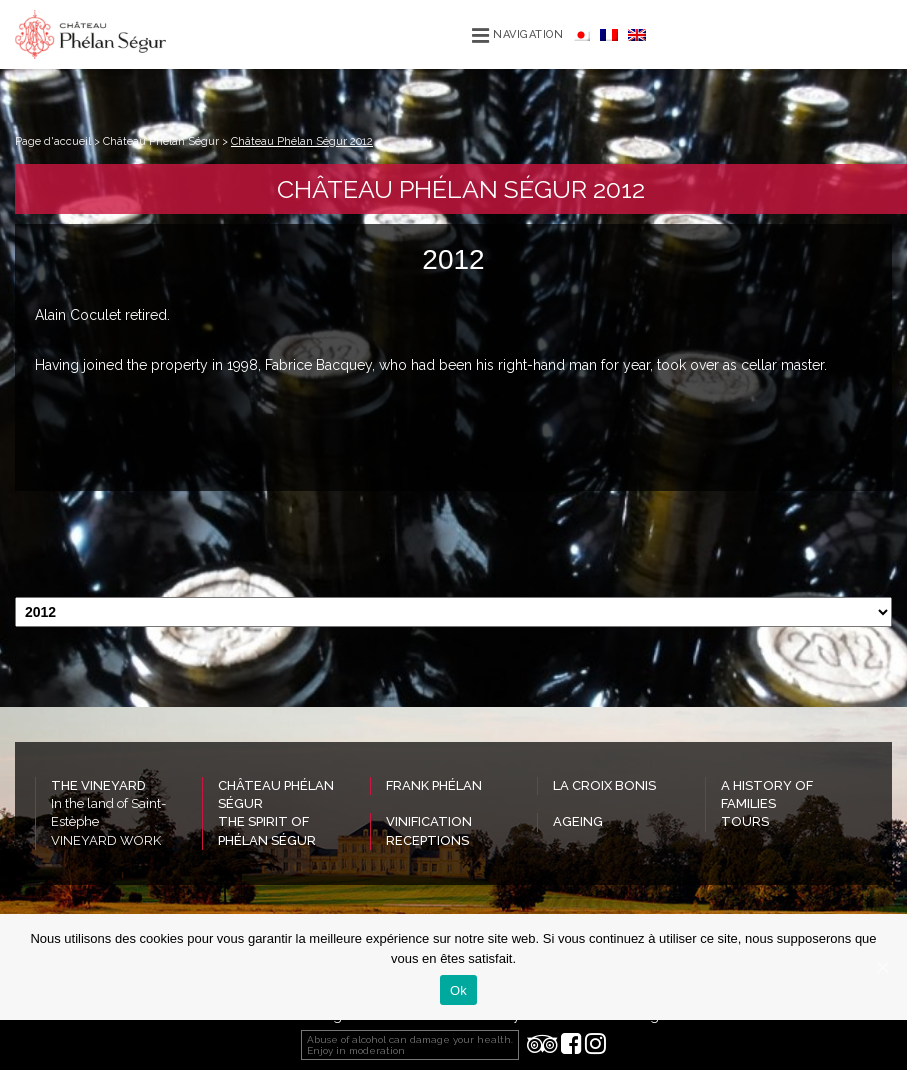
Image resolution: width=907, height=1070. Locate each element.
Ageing (578, 821)
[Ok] (882, 967)
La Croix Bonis (604, 785)
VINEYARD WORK (106, 840)
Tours (745, 821)
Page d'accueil (53, 141)
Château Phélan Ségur (161, 141)
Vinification (429, 821)
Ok (458, 990)
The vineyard (98, 785)
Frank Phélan (434, 785)
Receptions (427, 840)
